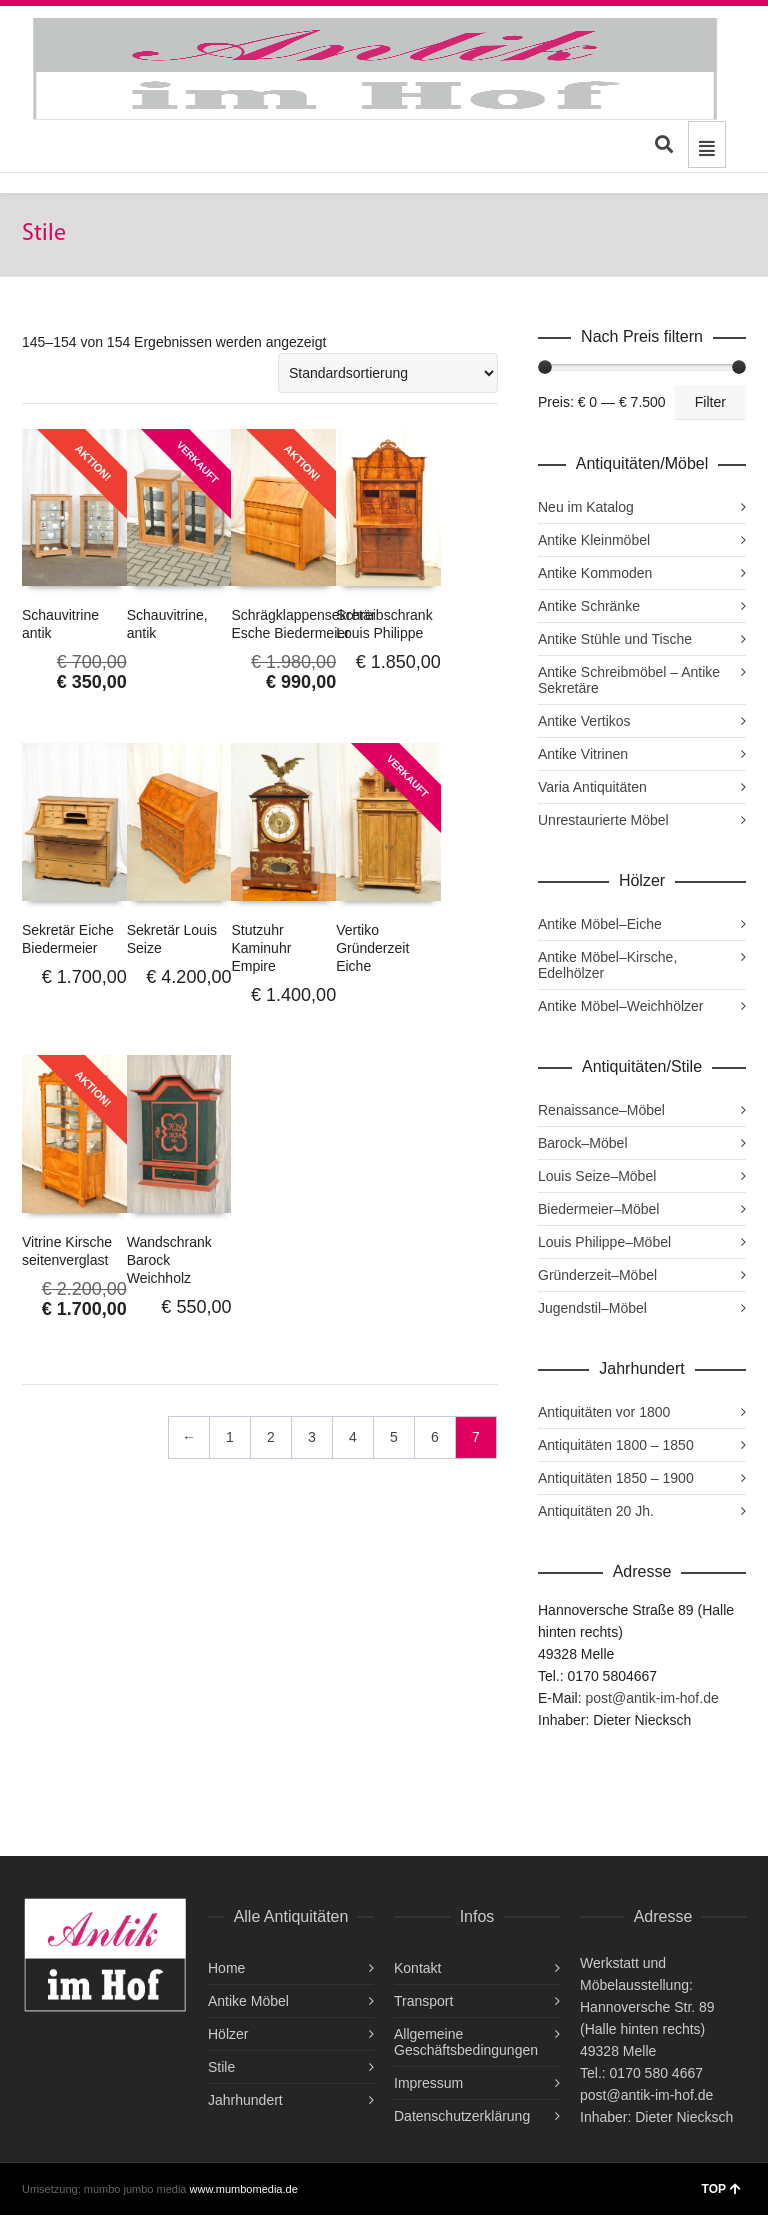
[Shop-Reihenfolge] (388, 373)
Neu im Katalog (586, 507)
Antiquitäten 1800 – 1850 (616, 1445)
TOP (721, 2189)
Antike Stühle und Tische (615, 639)
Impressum (428, 2083)
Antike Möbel (248, 2001)
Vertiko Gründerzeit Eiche (372, 948)
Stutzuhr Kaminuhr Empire (261, 948)
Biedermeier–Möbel (598, 1209)
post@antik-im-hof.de (651, 1698)
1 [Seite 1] (230, 1437)
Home (226, 1968)
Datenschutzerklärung (462, 2116)
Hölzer (228, 2034)
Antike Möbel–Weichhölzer (621, 1006)
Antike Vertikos (584, 721)
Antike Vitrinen (583, 754)
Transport (423, 2001)
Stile (221, 2067)
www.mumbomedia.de (244, 2189)
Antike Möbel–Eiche (600, 924)
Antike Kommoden (595, 573)
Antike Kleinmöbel (594, 540)
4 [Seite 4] (353, 1437)
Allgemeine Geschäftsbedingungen (466, 2042)
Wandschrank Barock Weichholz (169, 1260)
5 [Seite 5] (394, 1437)
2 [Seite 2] (271, 1437)
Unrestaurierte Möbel (603, 820)
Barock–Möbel (583, 1143)
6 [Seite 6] (435, 1437)
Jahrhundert (245, 2100)
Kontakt (417, 1968)
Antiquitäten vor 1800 (604, 1412)
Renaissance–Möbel (601, 1110)
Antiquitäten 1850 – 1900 (616, 1478)
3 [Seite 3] (312, 1437)
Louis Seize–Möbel (597, 1176)
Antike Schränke (589, 606)
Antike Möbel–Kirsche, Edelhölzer (607, 965)
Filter (710, 402)
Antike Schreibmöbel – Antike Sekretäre (629, 680)
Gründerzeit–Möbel (597, 1275)
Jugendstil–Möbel (592, 1308)
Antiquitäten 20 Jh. (596, 1511)
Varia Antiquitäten (592, 787)
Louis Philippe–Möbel (604, 1242)
